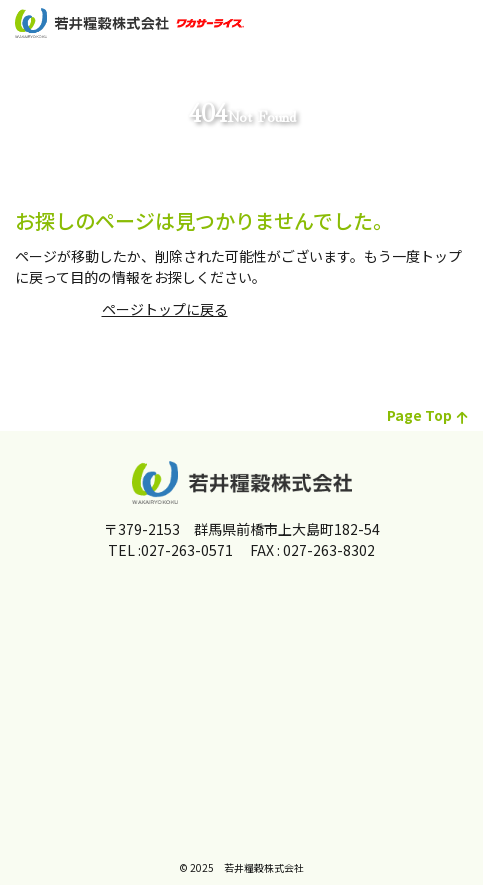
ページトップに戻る (165, 309)
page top (427, 415)
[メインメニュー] (458, 25)
